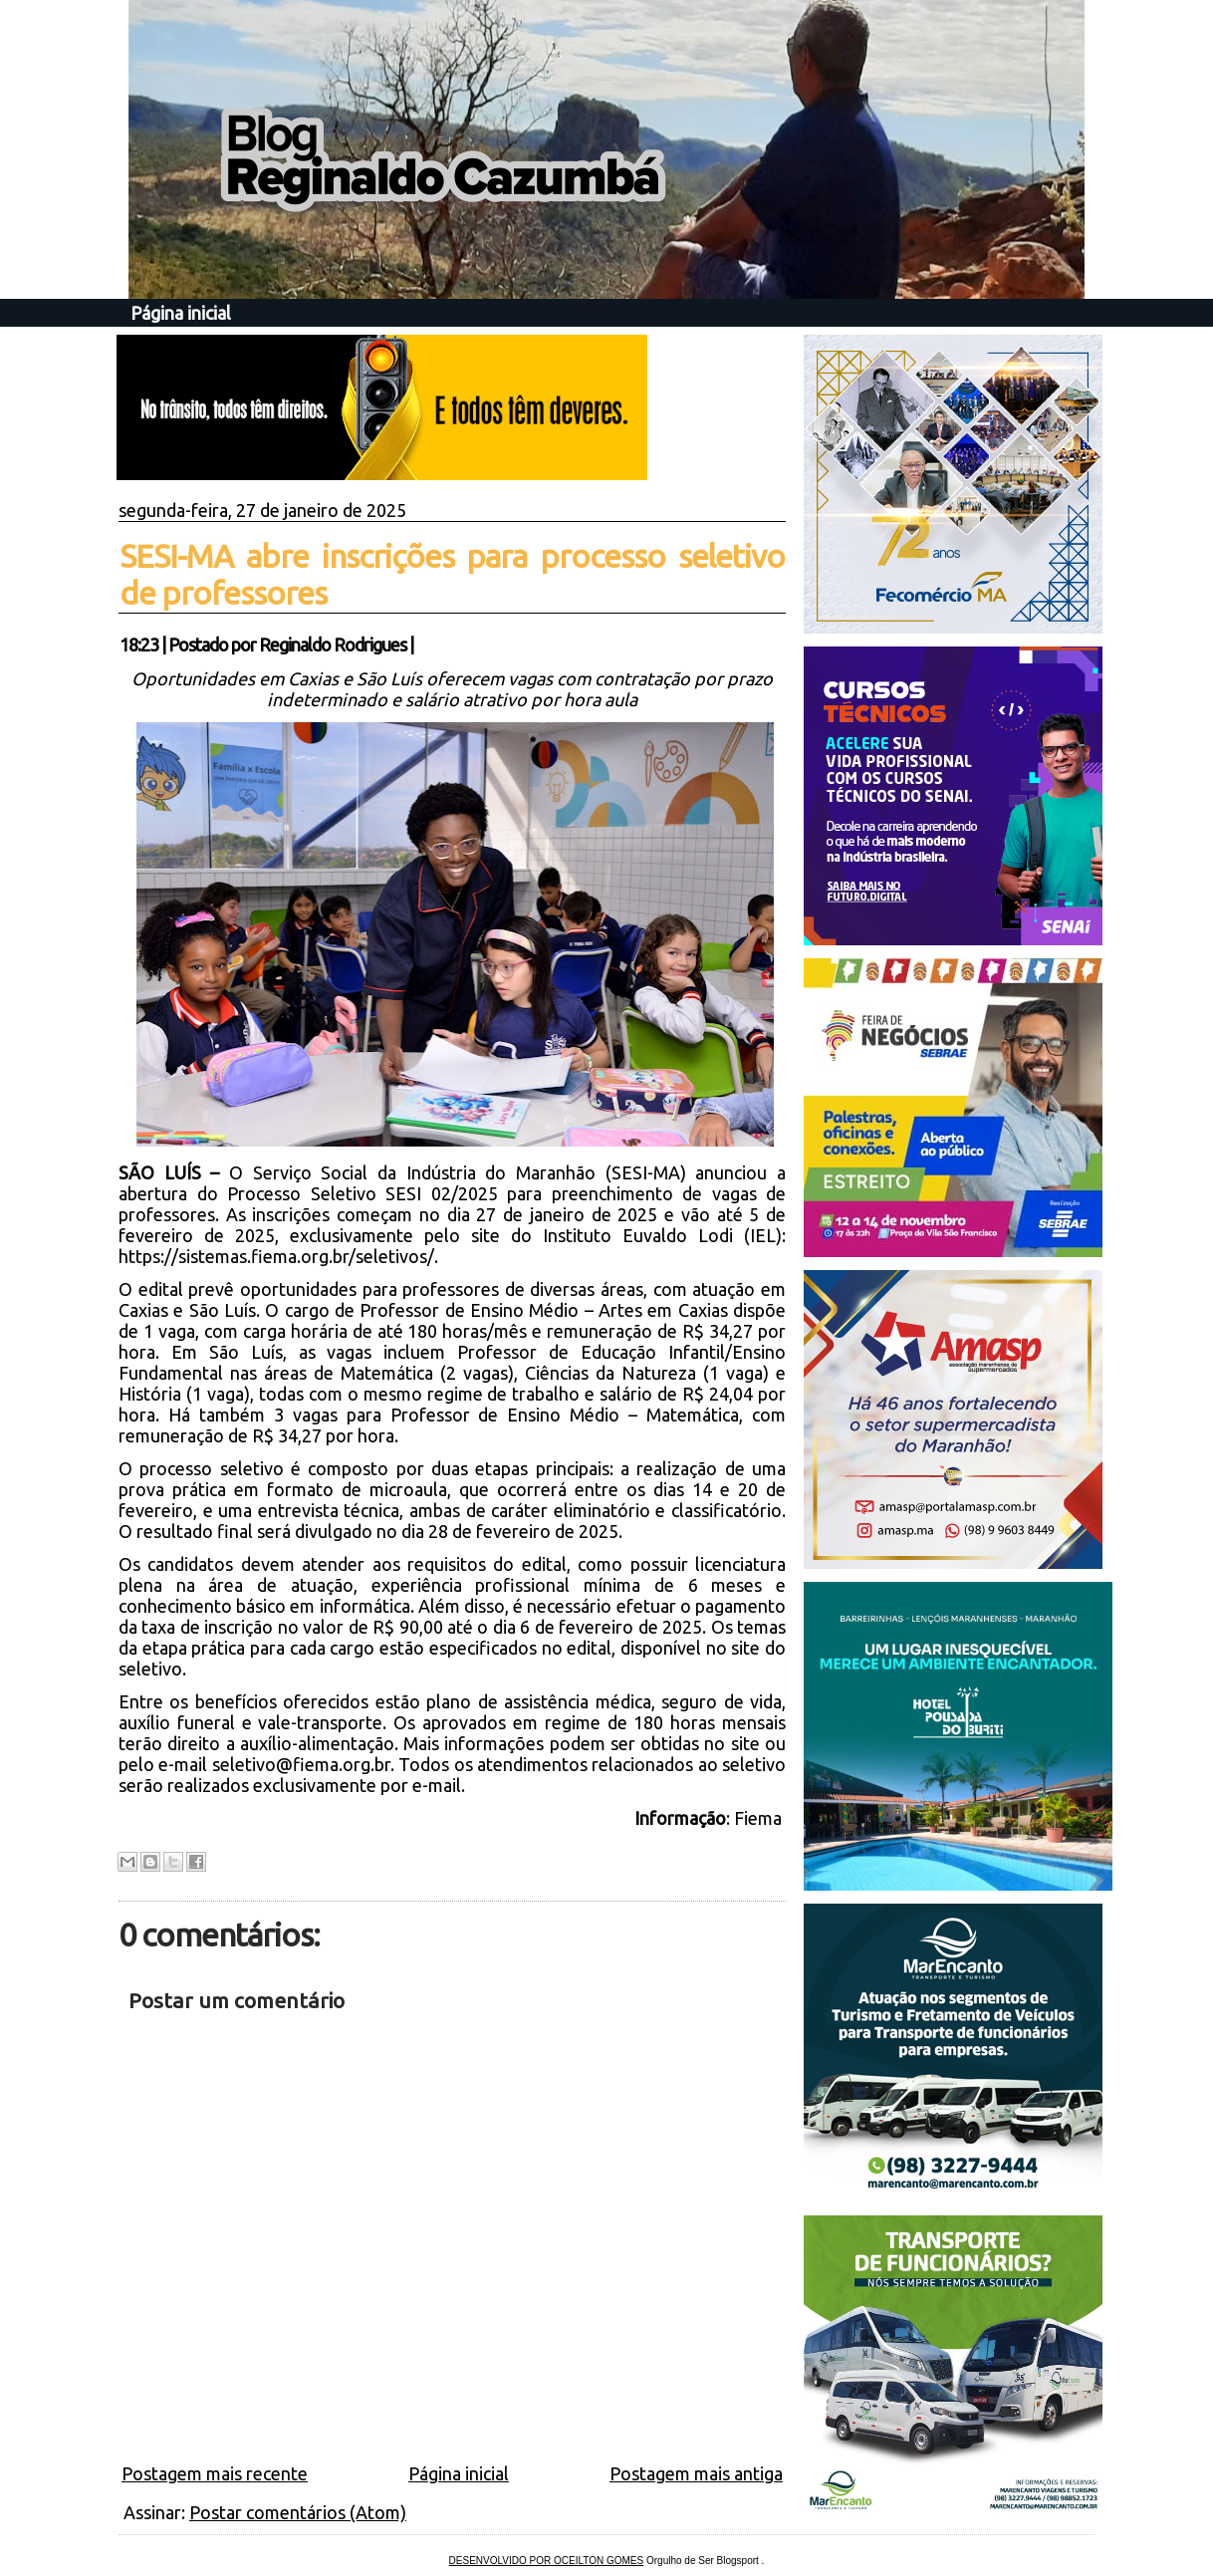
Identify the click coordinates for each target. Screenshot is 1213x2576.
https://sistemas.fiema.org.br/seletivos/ (276, 1256)
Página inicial (180, 313)
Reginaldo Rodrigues (332, 644)
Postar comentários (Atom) (297, 2512)
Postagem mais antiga (696, 2473)
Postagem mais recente (214, 2473)
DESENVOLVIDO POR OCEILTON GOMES (546, 2560)
